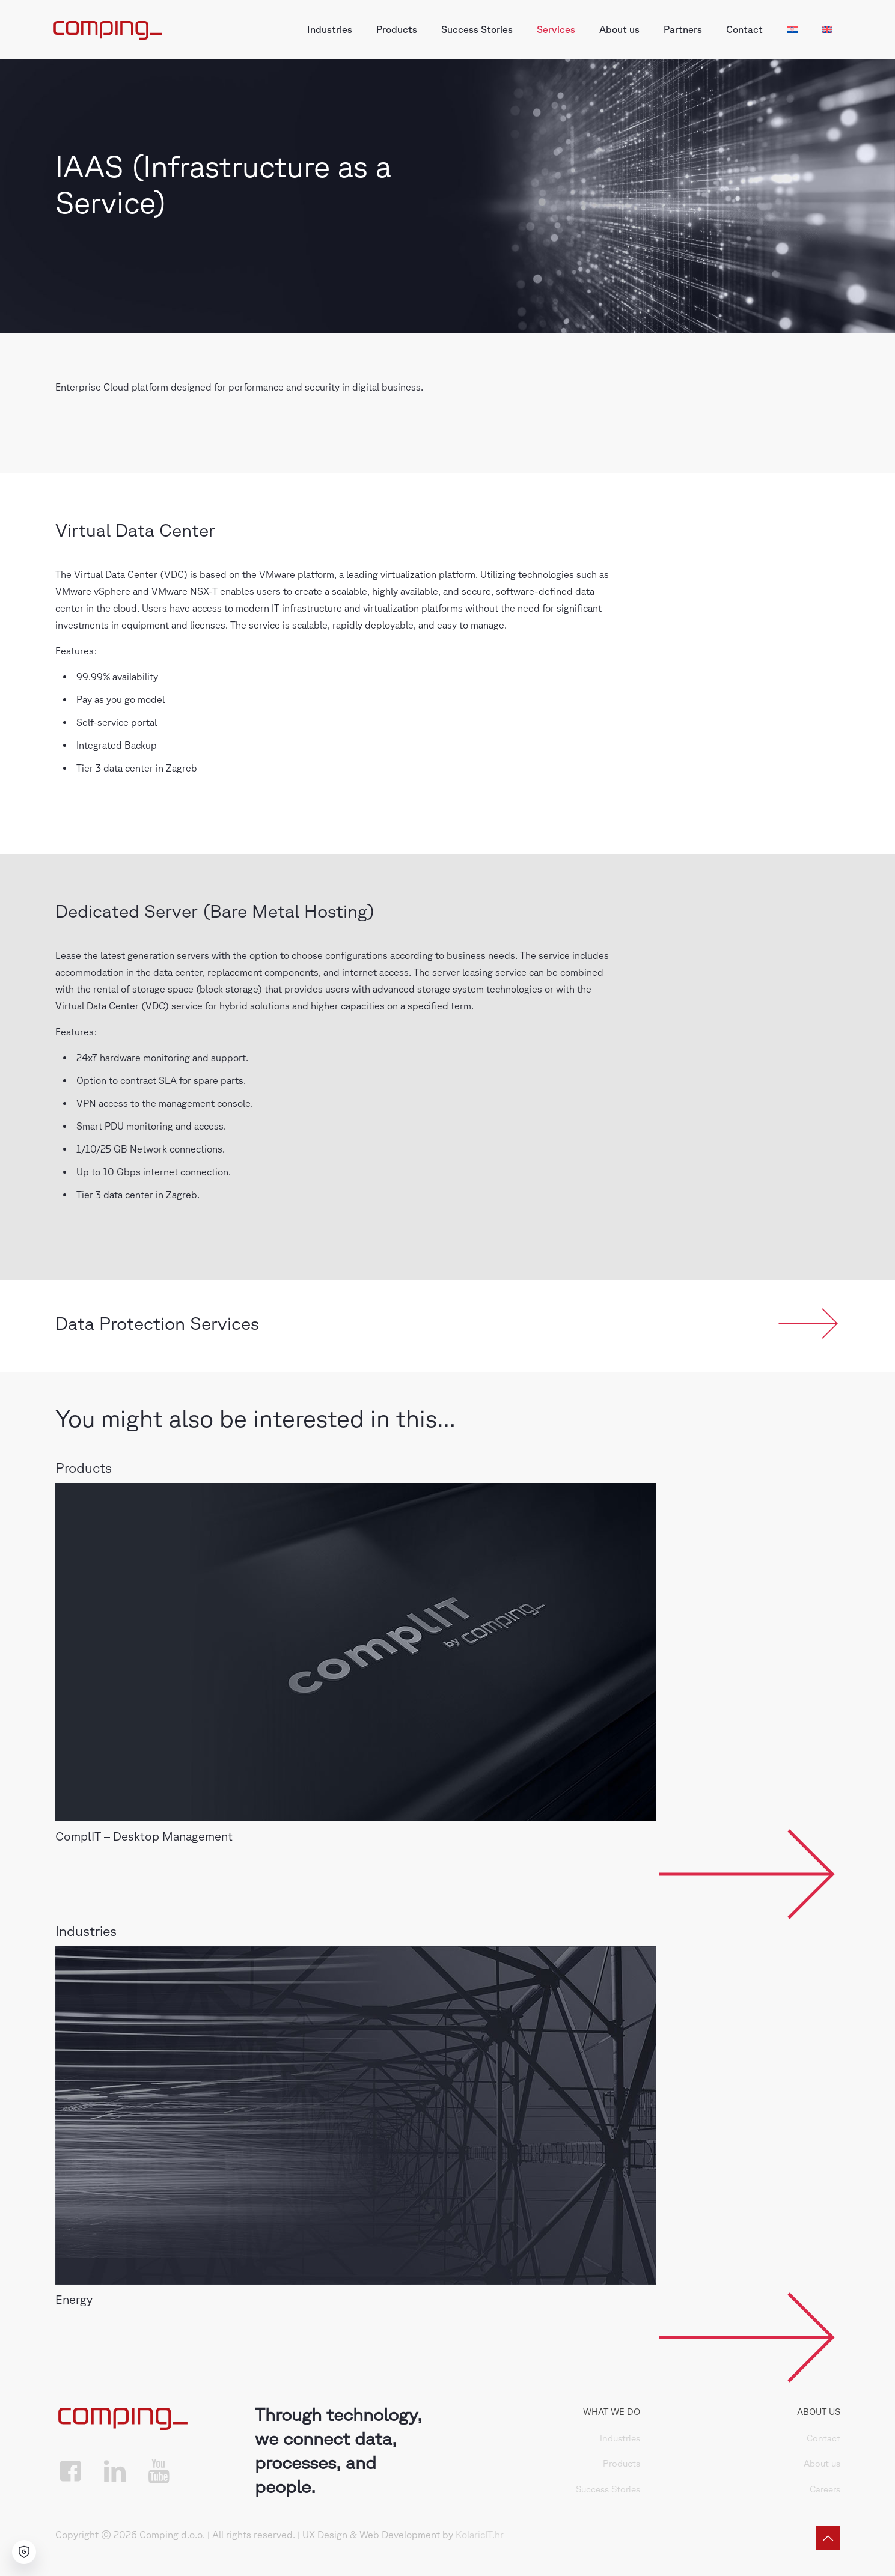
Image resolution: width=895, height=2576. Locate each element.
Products (621, 2463)
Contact (823, 2438)
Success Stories (608, 2489)
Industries (620, 2438)
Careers (825, 2489)
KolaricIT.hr (480, 2534)
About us (822, 2463)
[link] (355, 1652)
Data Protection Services (157, 1322)
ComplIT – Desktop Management (144, 1836)
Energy (74, 2299)
